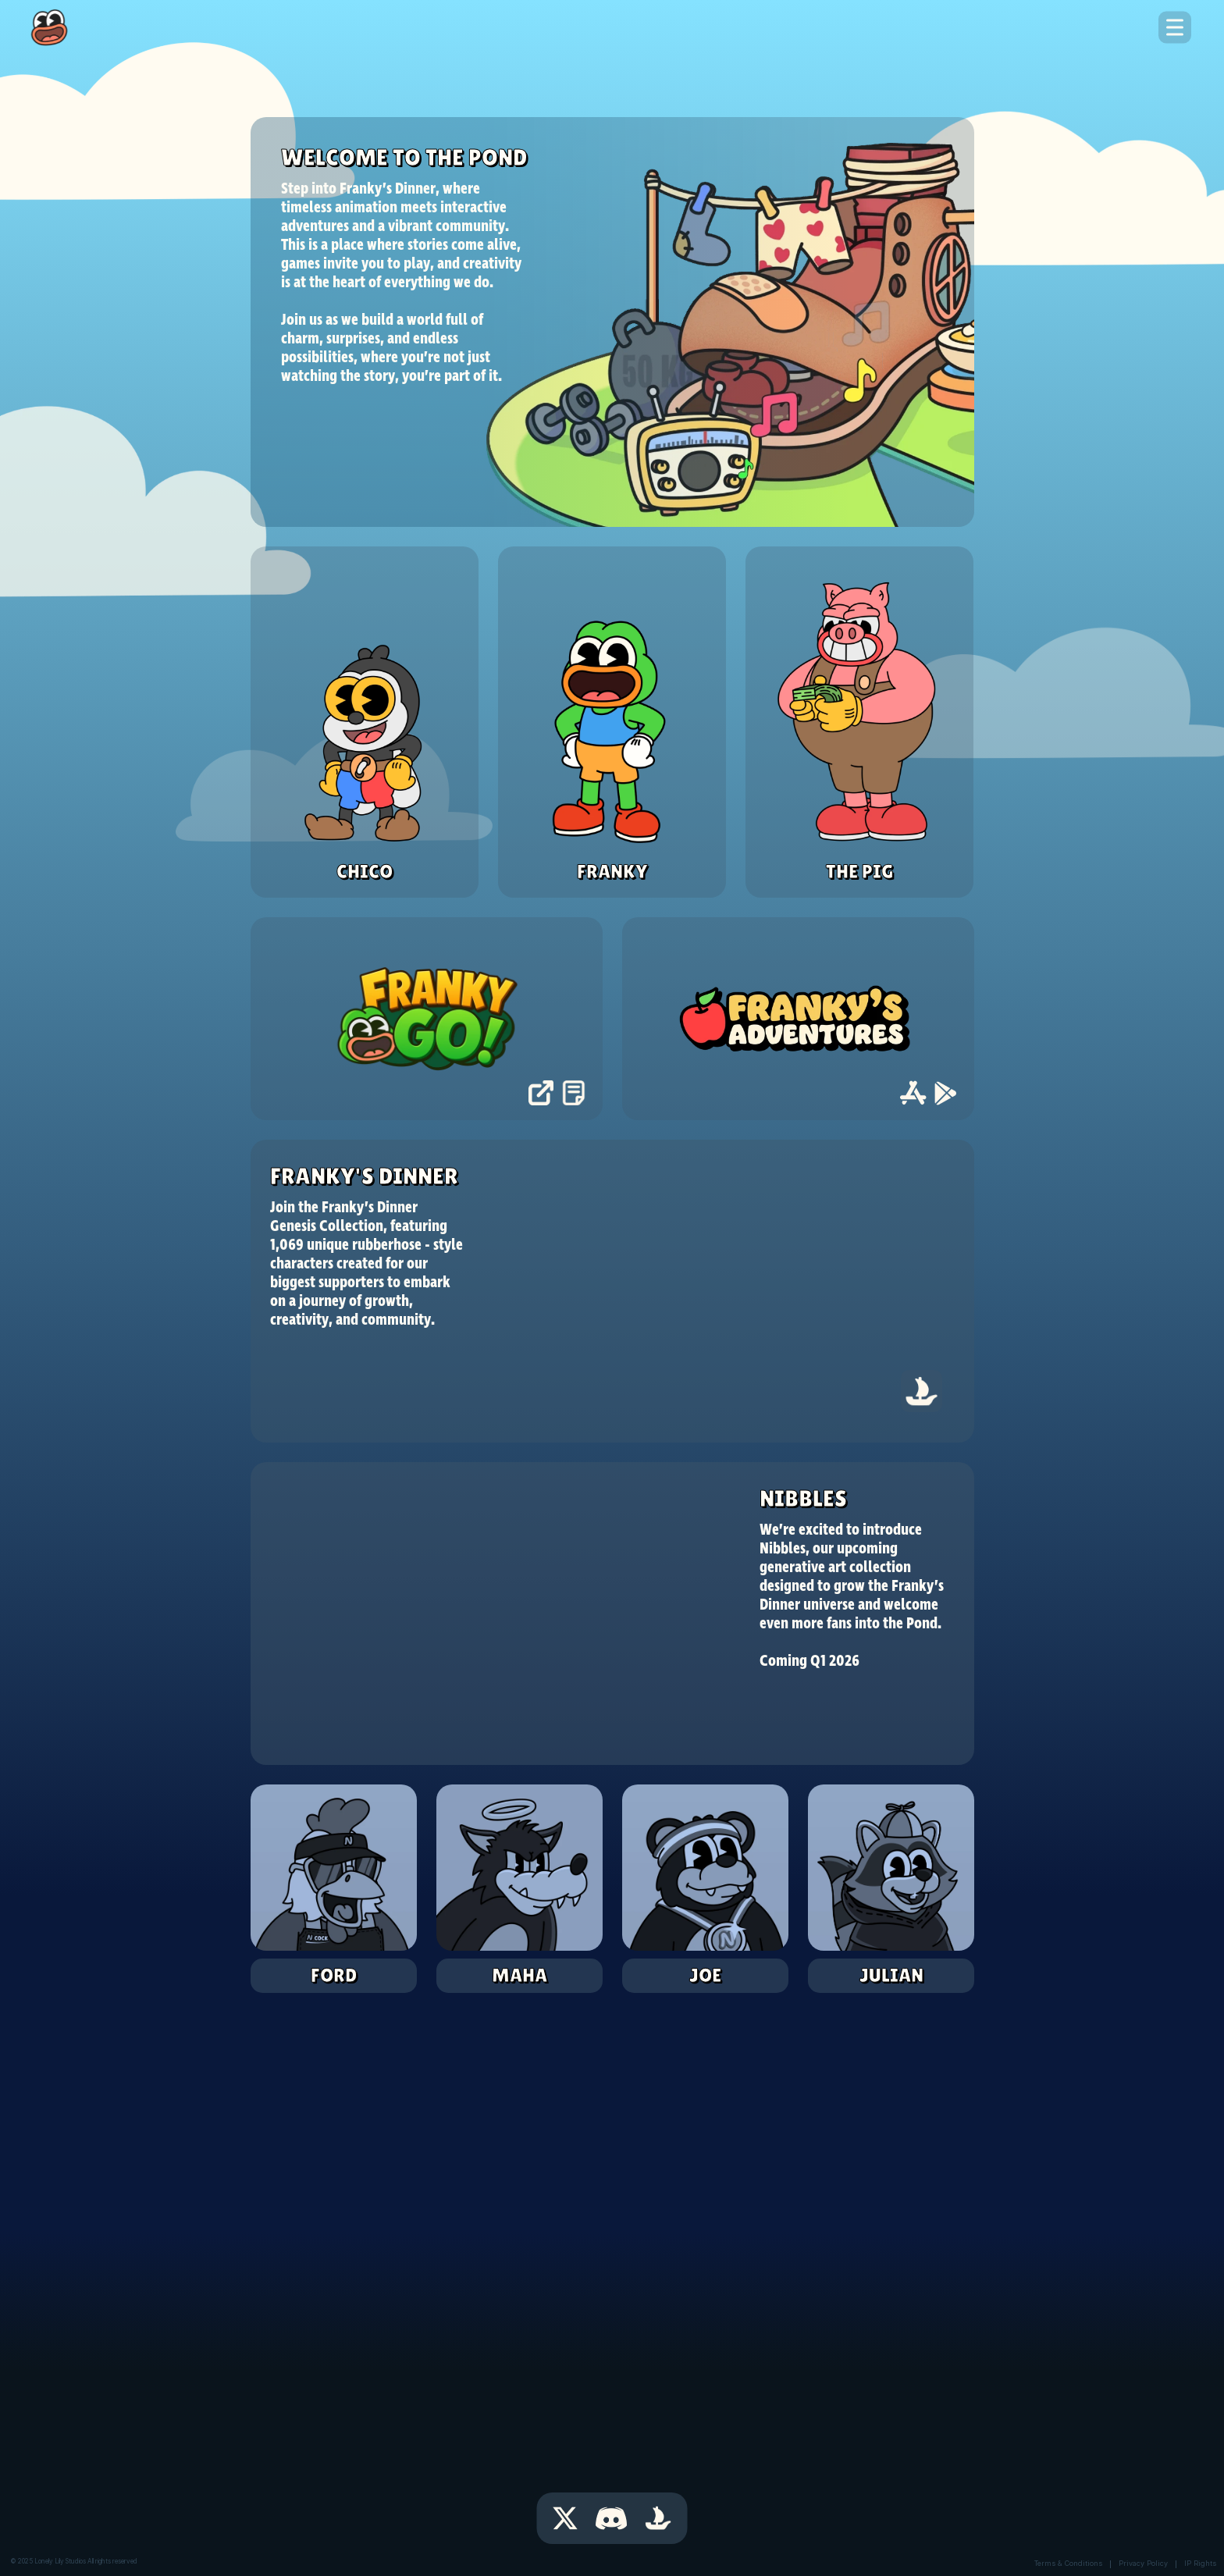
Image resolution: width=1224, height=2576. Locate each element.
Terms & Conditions (1068, 2563)
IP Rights (1200, 2563)
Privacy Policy (1143, 2563)
